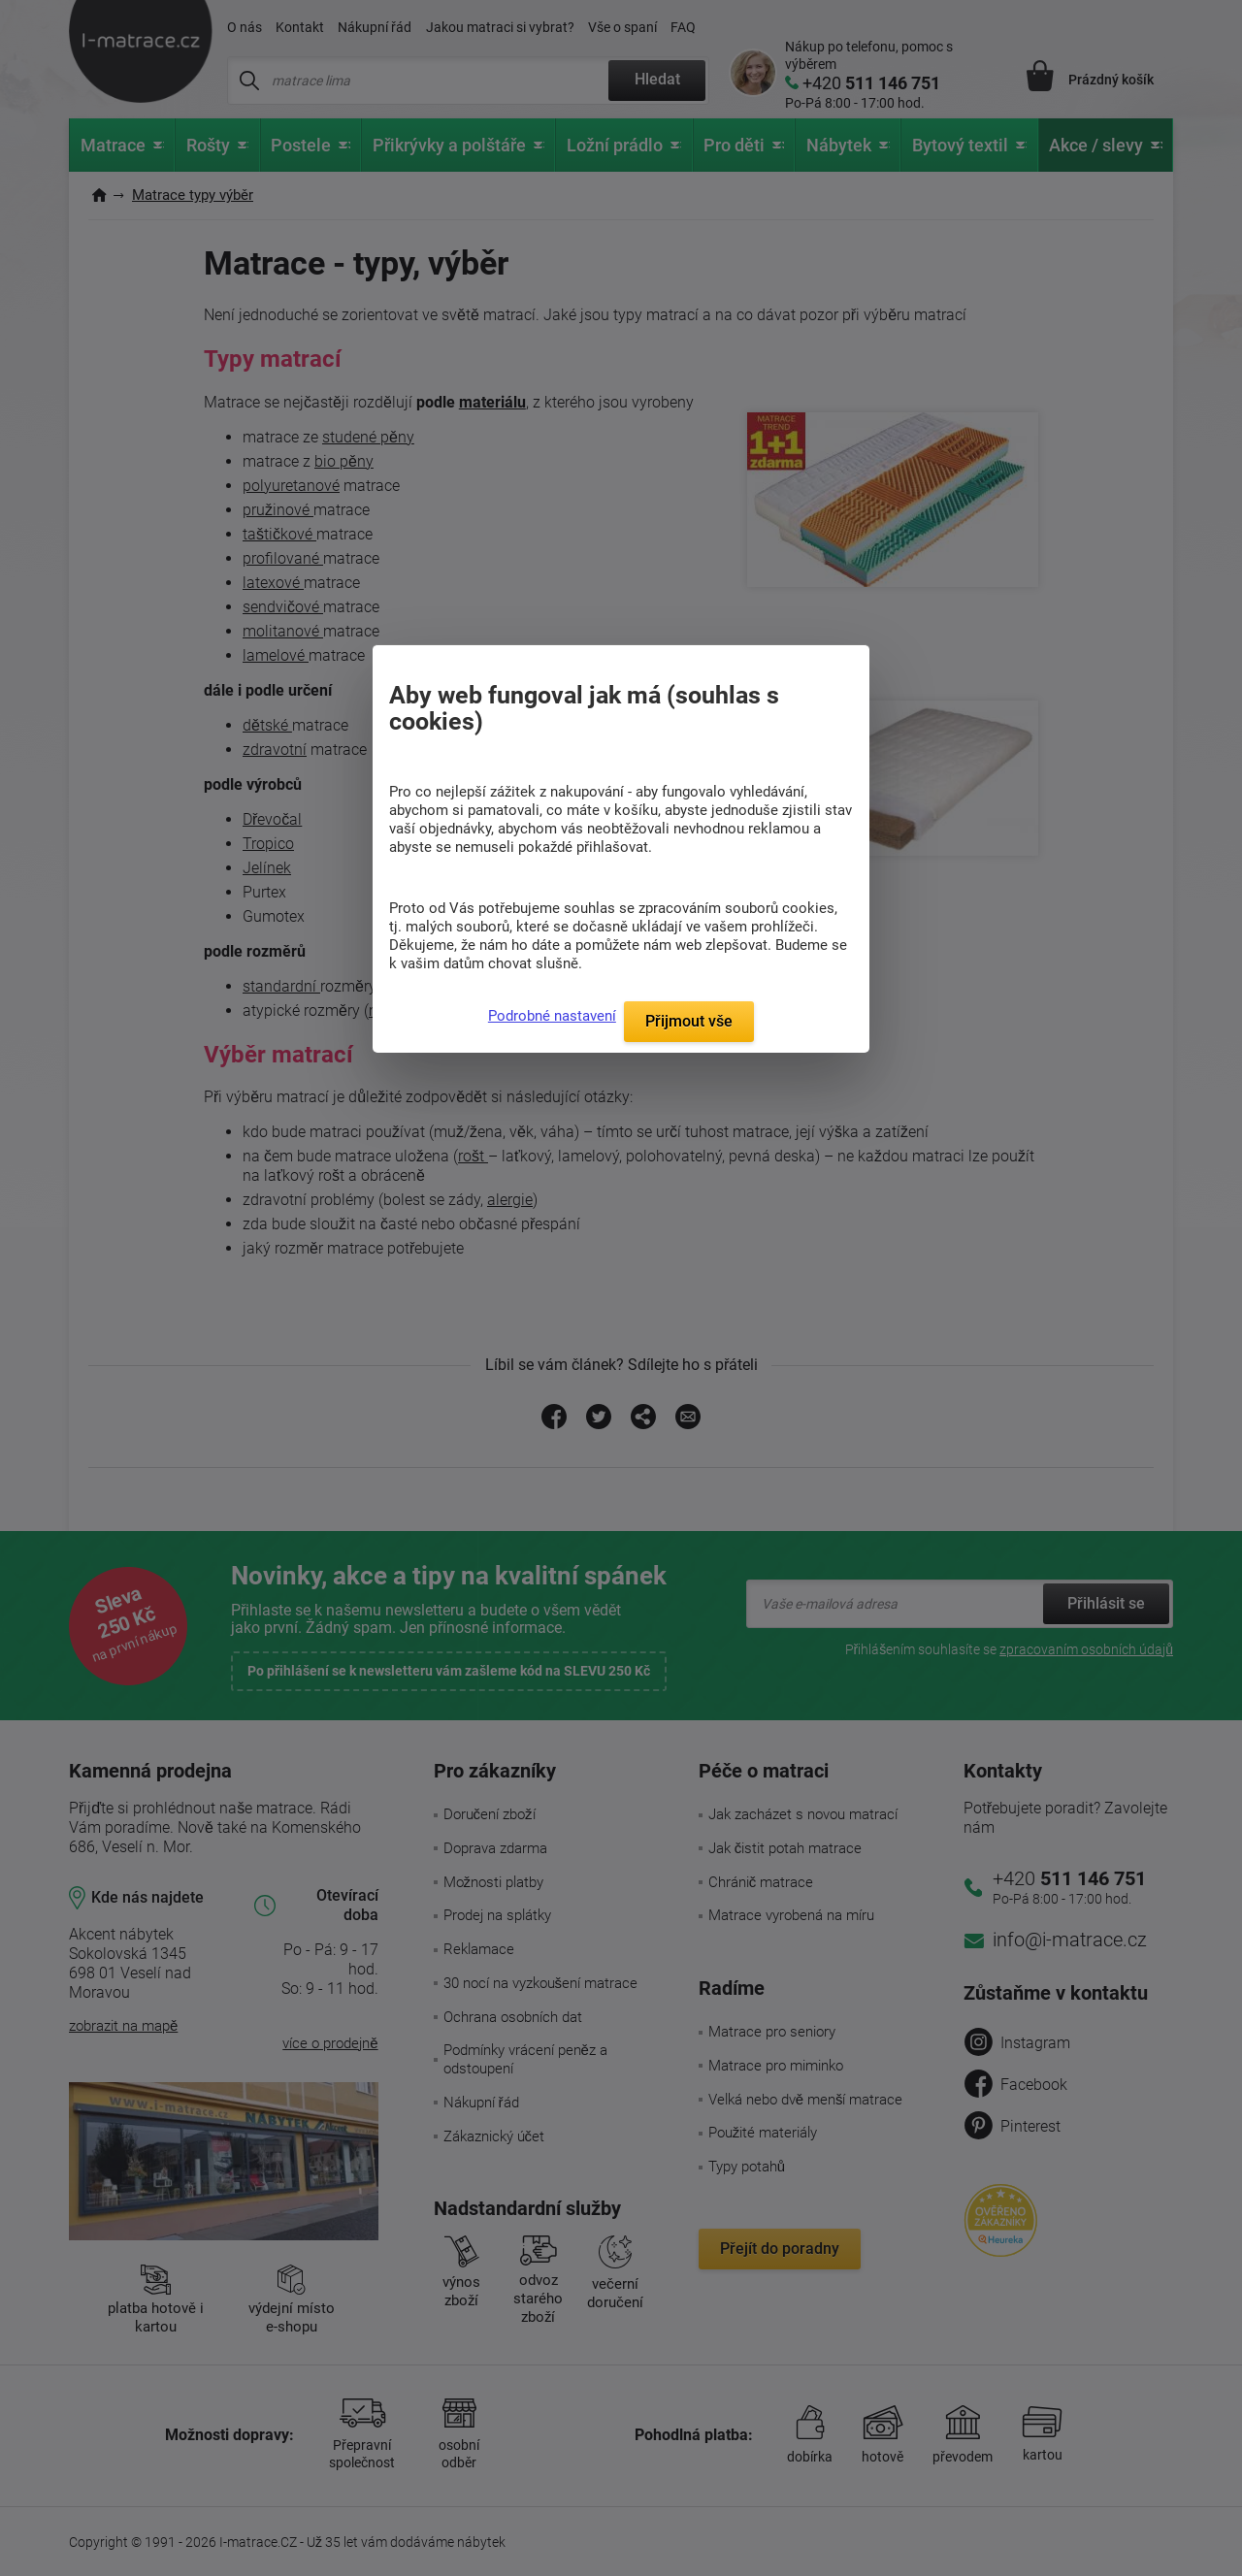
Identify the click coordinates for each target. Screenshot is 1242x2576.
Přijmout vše (689, 1021)
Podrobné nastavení (552, 1016)
